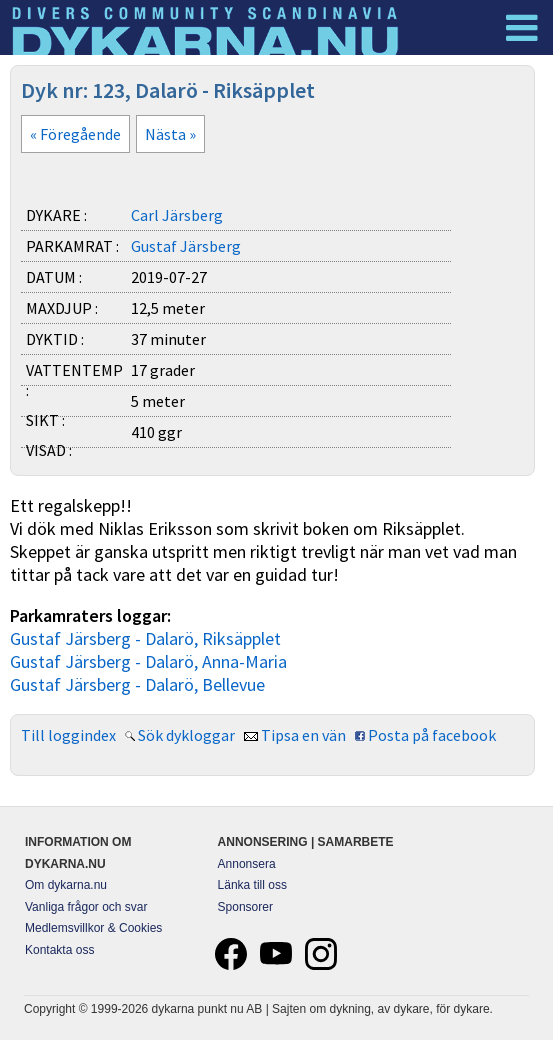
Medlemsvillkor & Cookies (93, 928)
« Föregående (75, 134)
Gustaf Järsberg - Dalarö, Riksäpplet (145, 638)
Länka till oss (252, 885)
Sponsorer (245, 907)
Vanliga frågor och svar (86, 907)
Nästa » (170, 134)
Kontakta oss (59, 950)
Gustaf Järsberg (186, 246)
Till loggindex (68, 735)
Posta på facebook (432, 735)
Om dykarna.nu (66, 885)
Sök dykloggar (186, 735)
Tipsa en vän (303, 735)
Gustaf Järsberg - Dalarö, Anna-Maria (148, 661)
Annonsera (247, 864)
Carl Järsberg (177, 215)
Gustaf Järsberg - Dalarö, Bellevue (137, 684)
